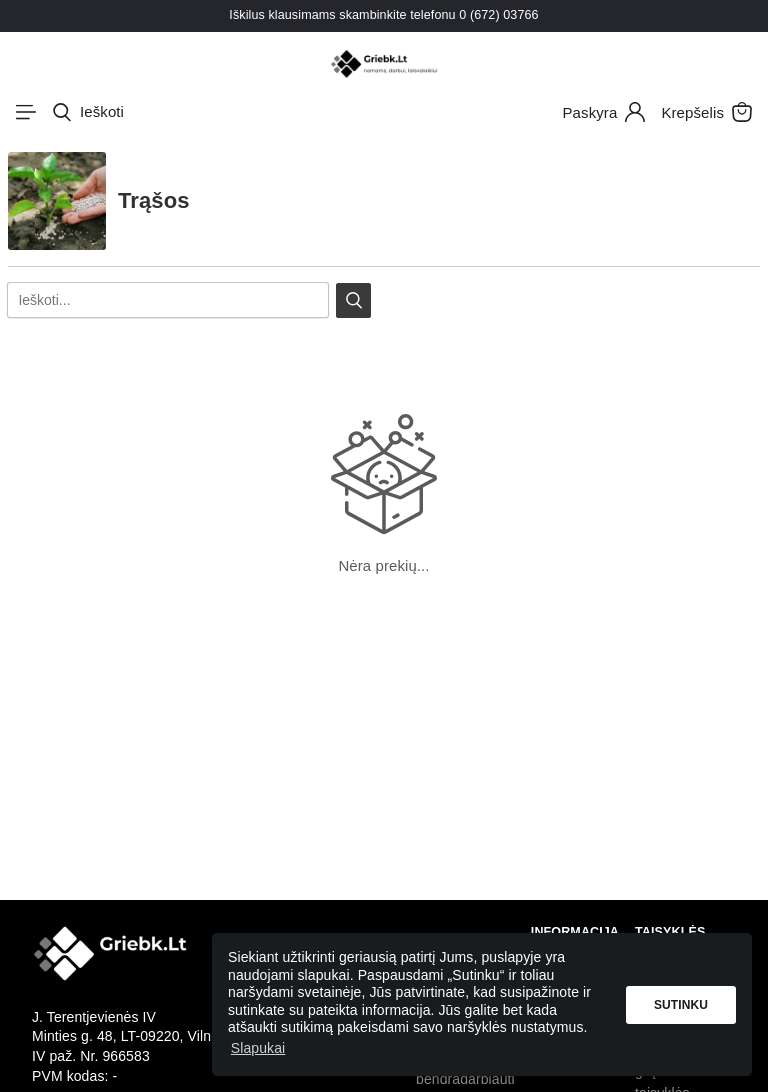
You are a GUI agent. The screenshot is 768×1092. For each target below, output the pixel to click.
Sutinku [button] (681, 1005)
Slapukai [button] (258, 1048)
